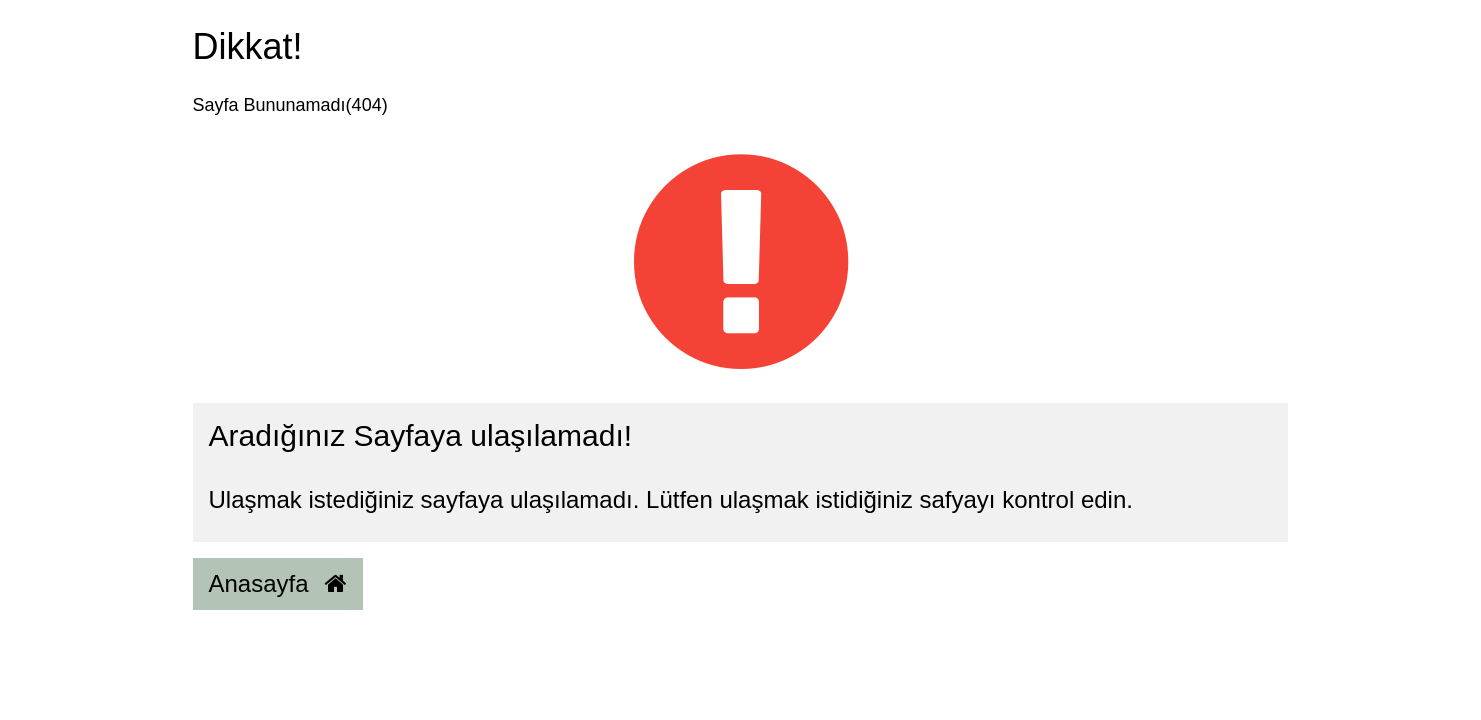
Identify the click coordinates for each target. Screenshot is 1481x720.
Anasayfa (278, 583)
